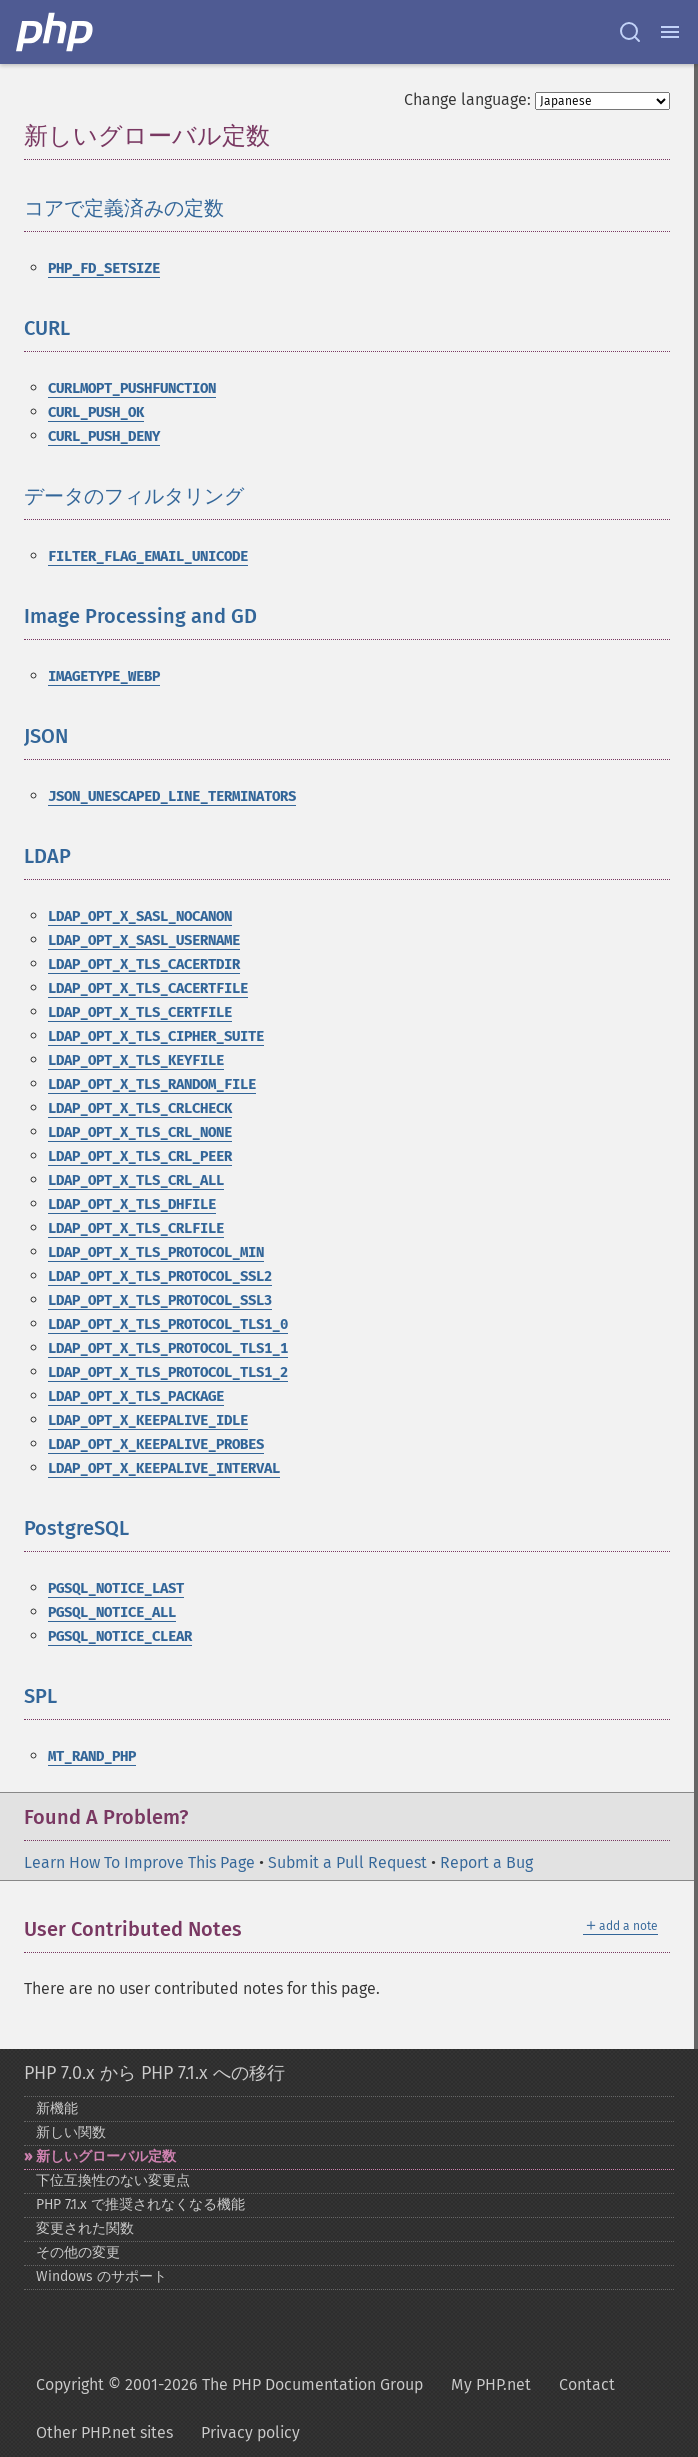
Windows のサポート (101, 2276)
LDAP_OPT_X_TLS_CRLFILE (136, 1228)
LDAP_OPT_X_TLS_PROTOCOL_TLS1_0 (168, 1324)
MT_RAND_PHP (92, 1756)
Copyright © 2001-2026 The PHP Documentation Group (229, 2384)
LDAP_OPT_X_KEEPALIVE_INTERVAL (164, 1468)
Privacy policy (250, 2432)
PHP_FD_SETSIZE (104, 268)
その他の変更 (78, 2252)
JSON (46, 736)
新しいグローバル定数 (106, 2156)
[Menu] (670, 32)
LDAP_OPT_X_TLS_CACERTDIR (144, 964)
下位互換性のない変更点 (113, 2180)
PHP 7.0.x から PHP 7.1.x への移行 (154, 2073)
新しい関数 (71, 2132)
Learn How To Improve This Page (139, 1862)
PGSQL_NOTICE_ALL (112, 1612)
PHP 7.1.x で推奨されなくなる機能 (140, 2204)
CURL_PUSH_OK (96, 412)
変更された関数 (85, 2228)
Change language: (467, 99)
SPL (40, 1696)
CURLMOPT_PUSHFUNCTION (132, 388)
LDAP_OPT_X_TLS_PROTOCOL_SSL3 (160, 1300)
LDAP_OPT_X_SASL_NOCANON (140, 916)
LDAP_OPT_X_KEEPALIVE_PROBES (156, 1444)
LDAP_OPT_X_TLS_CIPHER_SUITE (156, 1036)
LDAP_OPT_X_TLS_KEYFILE (136, 1060)
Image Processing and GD (140, 616)
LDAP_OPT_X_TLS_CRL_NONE (140, 1132)
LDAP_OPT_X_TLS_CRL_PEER (140, 1156)
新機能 (57, 2108)
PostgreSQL (76, 1528)
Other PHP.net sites (104, 2432)
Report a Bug (486, 1862)
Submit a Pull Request (347, 1862)
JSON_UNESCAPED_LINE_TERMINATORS (172, 796)
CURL (47, 328)
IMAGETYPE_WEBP (104, 676)
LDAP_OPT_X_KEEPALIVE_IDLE (148, 1420)
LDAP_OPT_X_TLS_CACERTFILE (148, 988)
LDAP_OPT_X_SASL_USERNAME (144, 940)
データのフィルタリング (134, 496)
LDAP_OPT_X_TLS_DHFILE (132, 1204)
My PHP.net (491, 2384)
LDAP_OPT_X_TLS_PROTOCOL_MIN (156, 1252)
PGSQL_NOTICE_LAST (116, 1588)
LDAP (47, 856)
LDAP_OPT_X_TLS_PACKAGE (136, 1396)
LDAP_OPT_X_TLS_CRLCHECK (140, 1108)
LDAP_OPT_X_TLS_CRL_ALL (136, 1180)
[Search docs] (630, 32)
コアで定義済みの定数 (124, 208)
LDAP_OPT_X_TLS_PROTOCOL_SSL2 (160, 1276)
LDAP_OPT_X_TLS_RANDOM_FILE (152, 1084)
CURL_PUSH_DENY (104, 436)
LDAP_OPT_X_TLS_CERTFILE (140, 1012)
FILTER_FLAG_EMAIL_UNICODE (148, 556)
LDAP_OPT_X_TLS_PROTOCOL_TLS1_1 (168, 1348)
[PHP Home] (56, 32)
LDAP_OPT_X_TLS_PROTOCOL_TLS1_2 (168, 1372)
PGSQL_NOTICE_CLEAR (120, 1636)
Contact (587, 2384)
